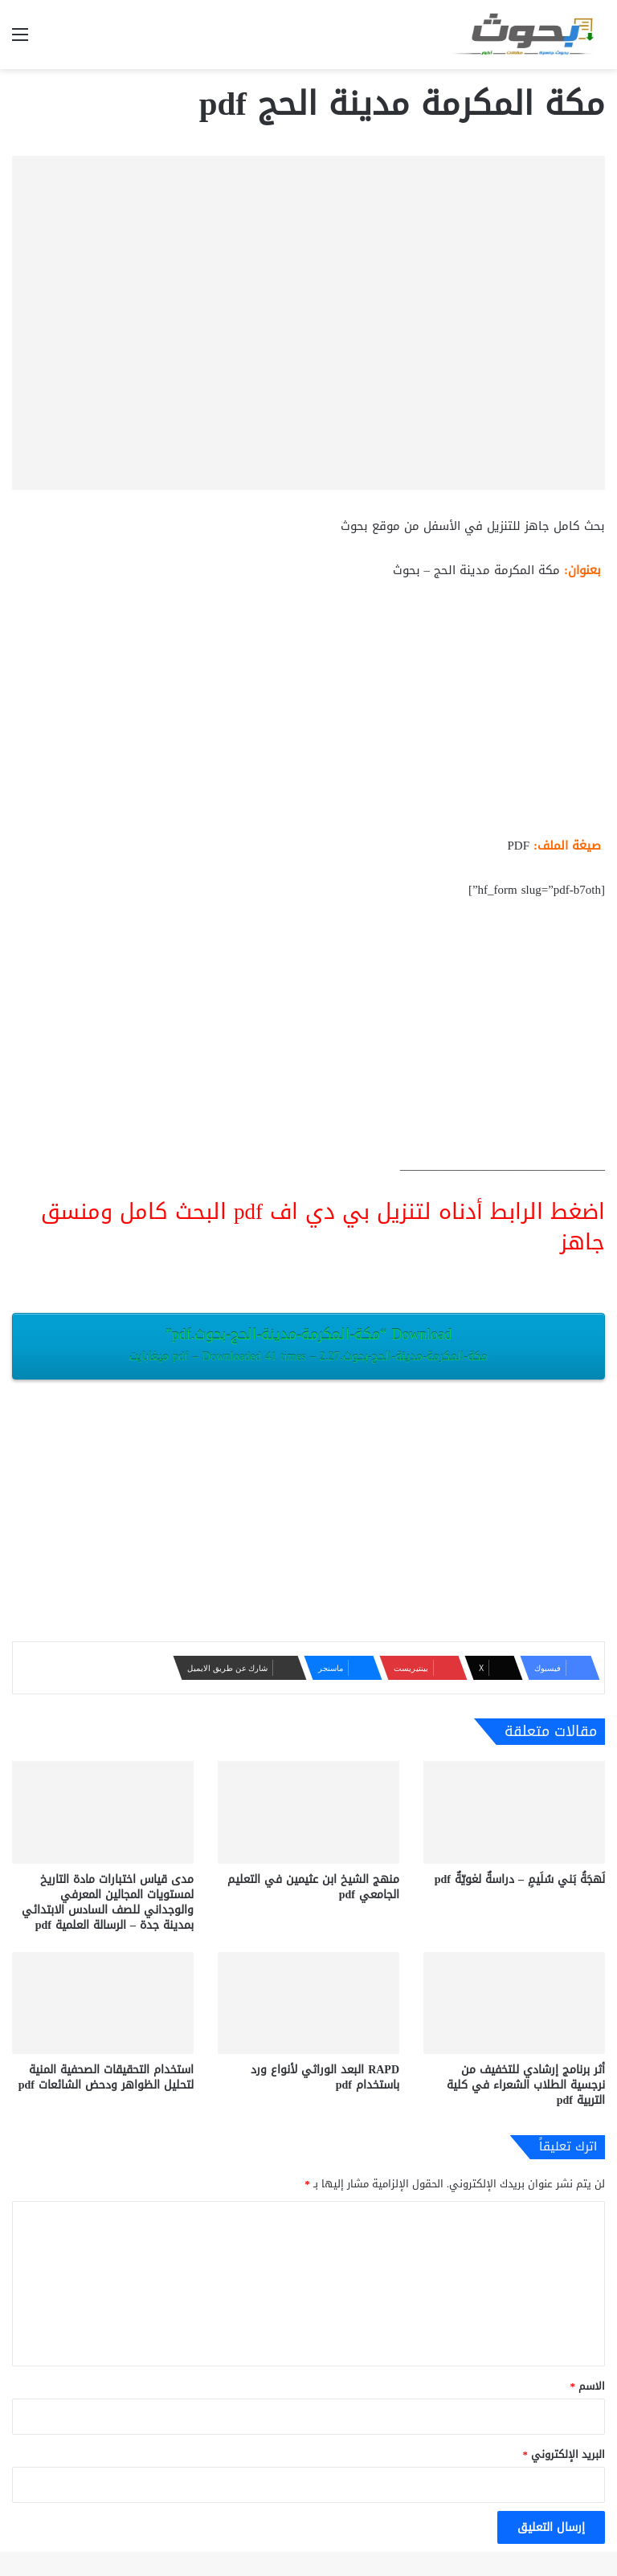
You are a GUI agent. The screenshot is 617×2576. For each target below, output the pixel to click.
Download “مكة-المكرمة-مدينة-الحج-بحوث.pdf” (308, 1344)
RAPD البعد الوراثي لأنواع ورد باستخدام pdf (325, 2077)
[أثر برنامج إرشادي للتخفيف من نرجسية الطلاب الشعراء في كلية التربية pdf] (514, 2003)
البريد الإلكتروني (564, 2454)
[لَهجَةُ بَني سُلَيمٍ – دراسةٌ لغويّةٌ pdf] (514, 1812)
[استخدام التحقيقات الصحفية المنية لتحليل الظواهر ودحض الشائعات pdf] (103, 2003)
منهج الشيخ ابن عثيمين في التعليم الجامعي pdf (313, 1887)
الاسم (588, 2386)
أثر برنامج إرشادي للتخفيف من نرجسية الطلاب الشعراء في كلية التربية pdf (526, 2085)
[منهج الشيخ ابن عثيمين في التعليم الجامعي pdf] (308, 1812)
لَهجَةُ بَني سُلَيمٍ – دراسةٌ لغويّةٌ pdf (520, 1879)
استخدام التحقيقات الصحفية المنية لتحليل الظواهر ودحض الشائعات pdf (106, 2077)
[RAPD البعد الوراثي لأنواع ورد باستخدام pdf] (308, 2003)
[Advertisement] (308, 714)
